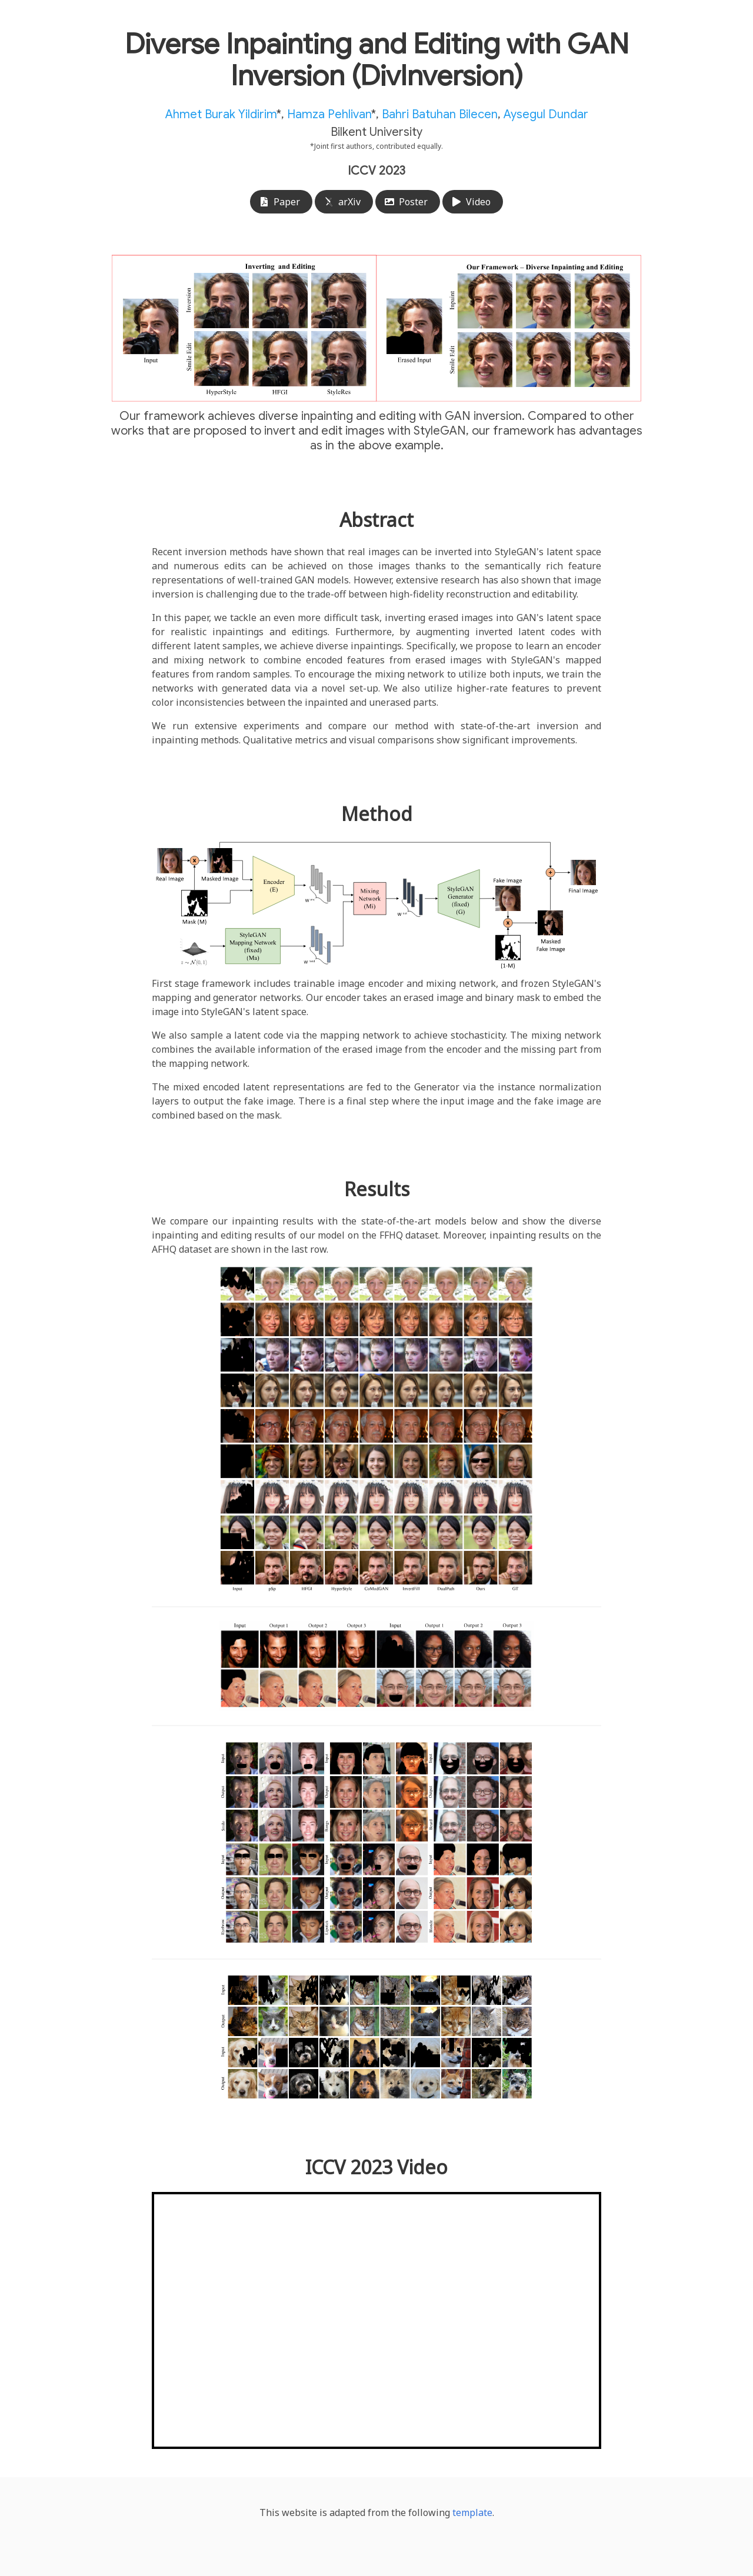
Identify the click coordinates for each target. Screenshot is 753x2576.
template (472, 2512)
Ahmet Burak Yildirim (220, 114)
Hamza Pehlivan (329, 114)
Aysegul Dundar (546, 114)
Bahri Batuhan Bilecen (440, 114)
